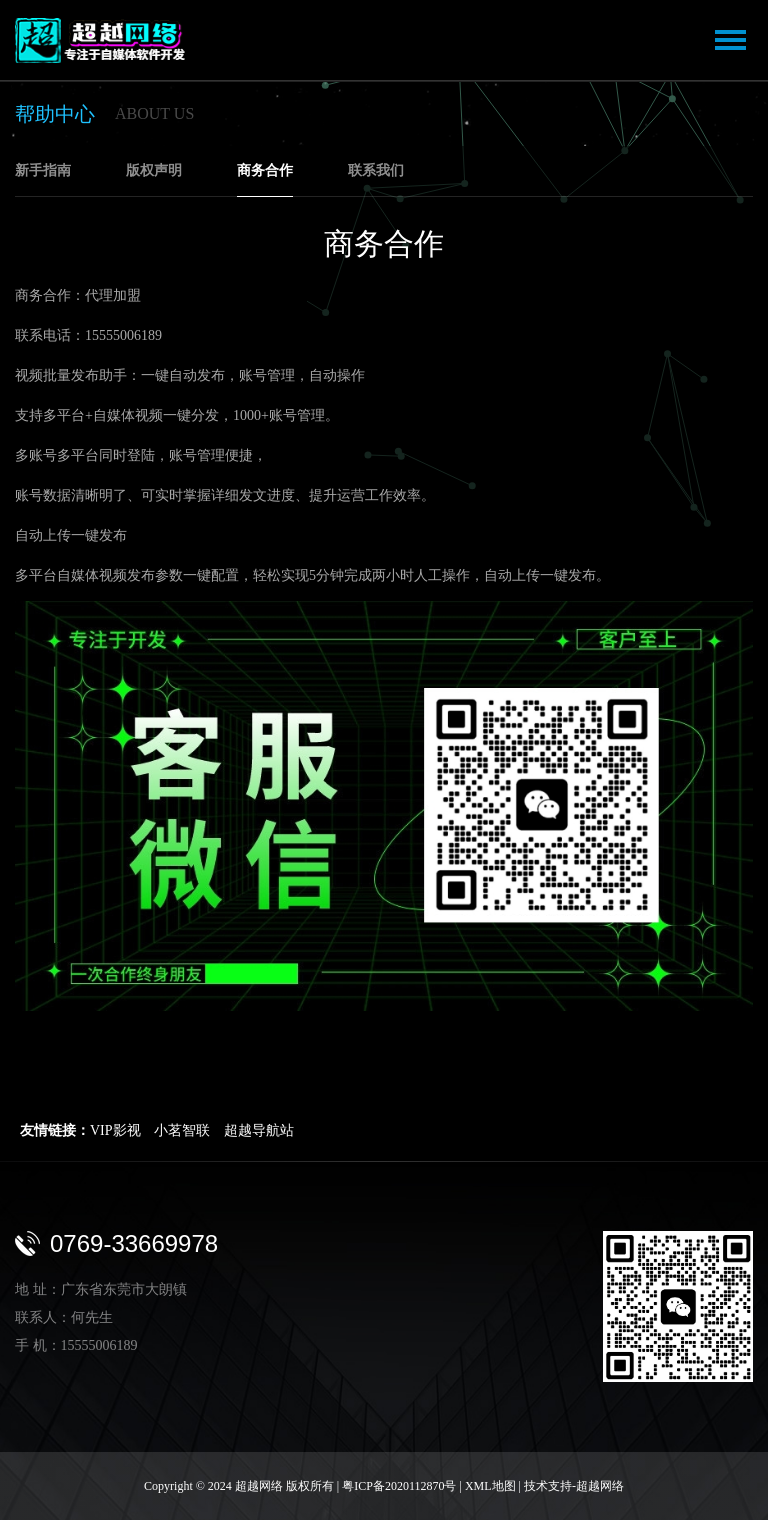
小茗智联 (182, 1130)
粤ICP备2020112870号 (399, 1486)
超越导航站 (259, 1130)
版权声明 (154, 170)
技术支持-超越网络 (574, 1486)
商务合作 (265, 170)
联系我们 (376, 170)
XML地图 (490, 1486)
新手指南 (43, 170)
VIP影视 (115, 1130)
